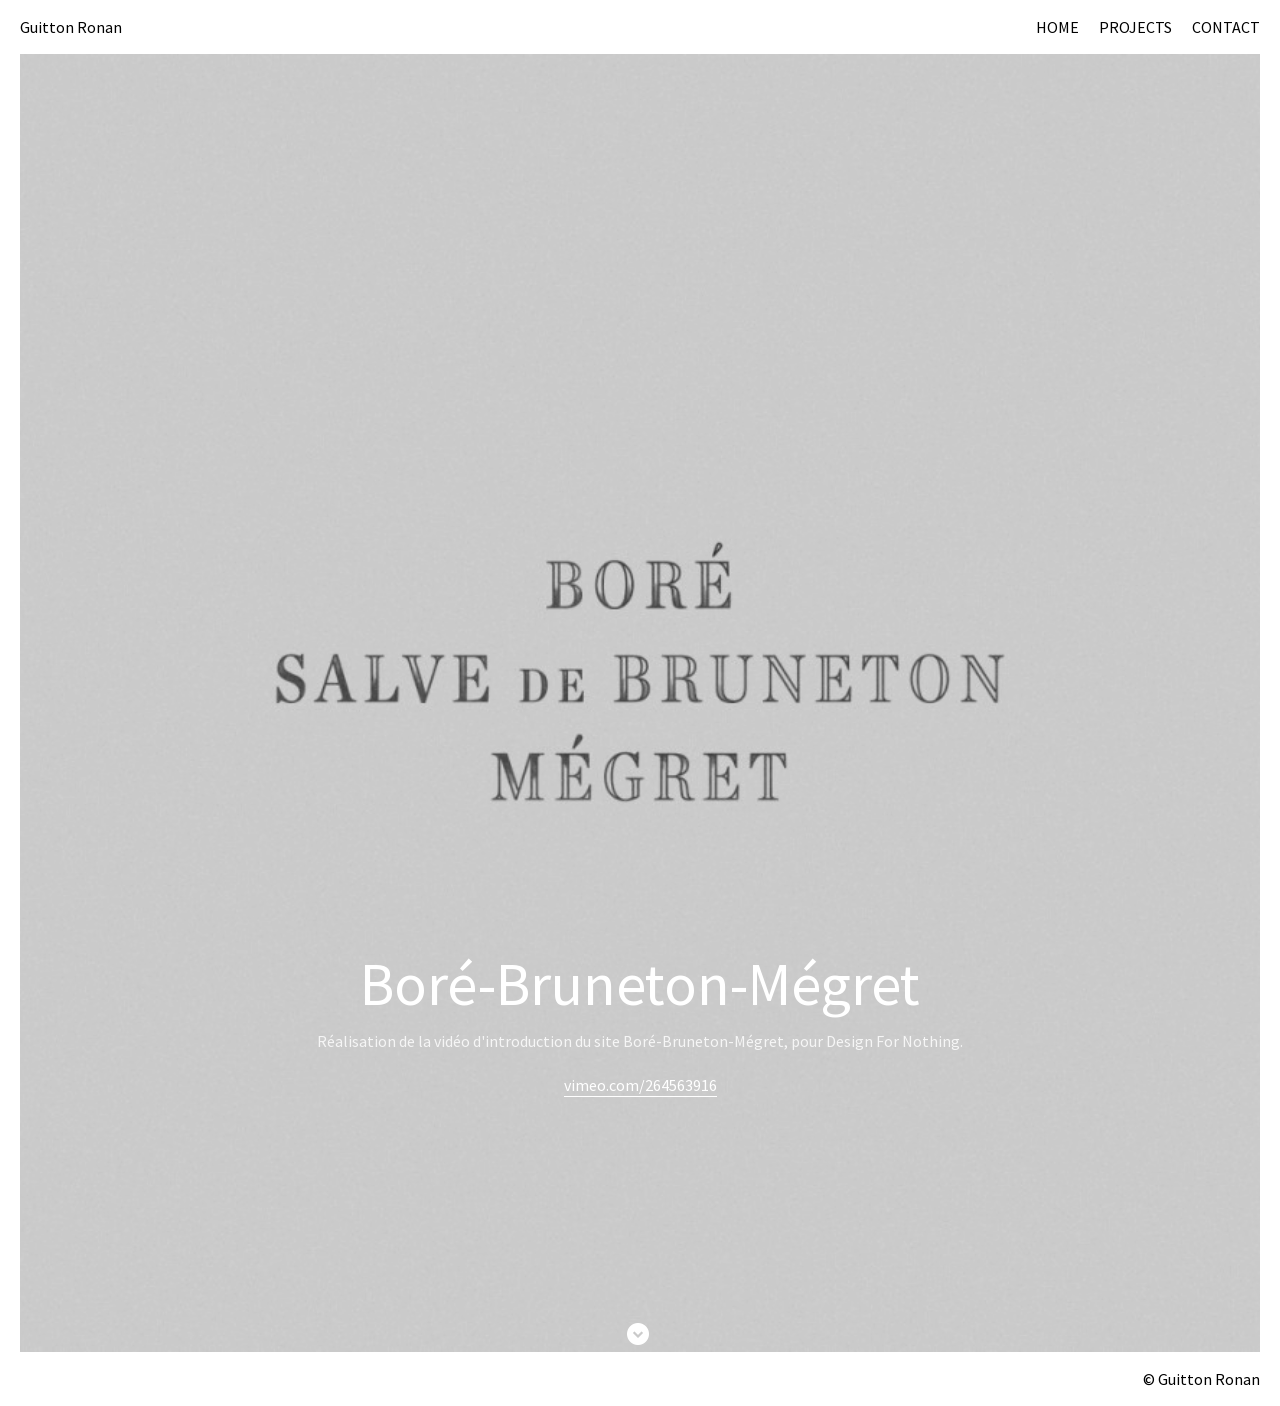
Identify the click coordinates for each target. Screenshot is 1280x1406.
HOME (1057, 27)
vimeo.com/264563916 (640, 1085)
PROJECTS (1135, 27)
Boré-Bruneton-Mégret (640, 983)
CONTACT (1226, 27)
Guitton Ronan (71, 27)
